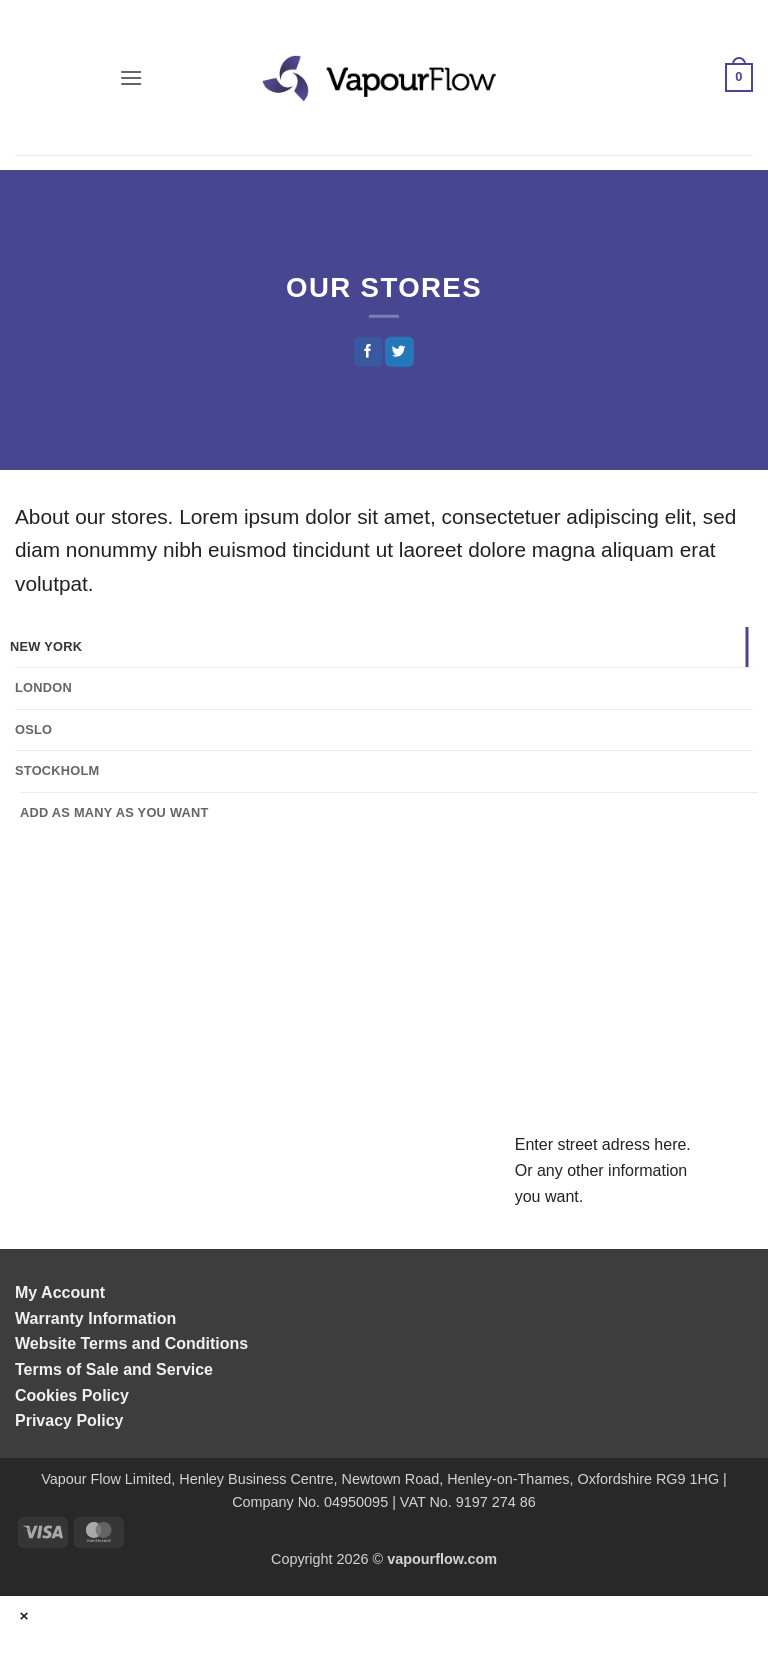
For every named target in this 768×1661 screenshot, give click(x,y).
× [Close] (25, 1615)
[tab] (379, 647)
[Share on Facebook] (368, 351)
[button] (131, 77)
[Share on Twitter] (399, 351)
